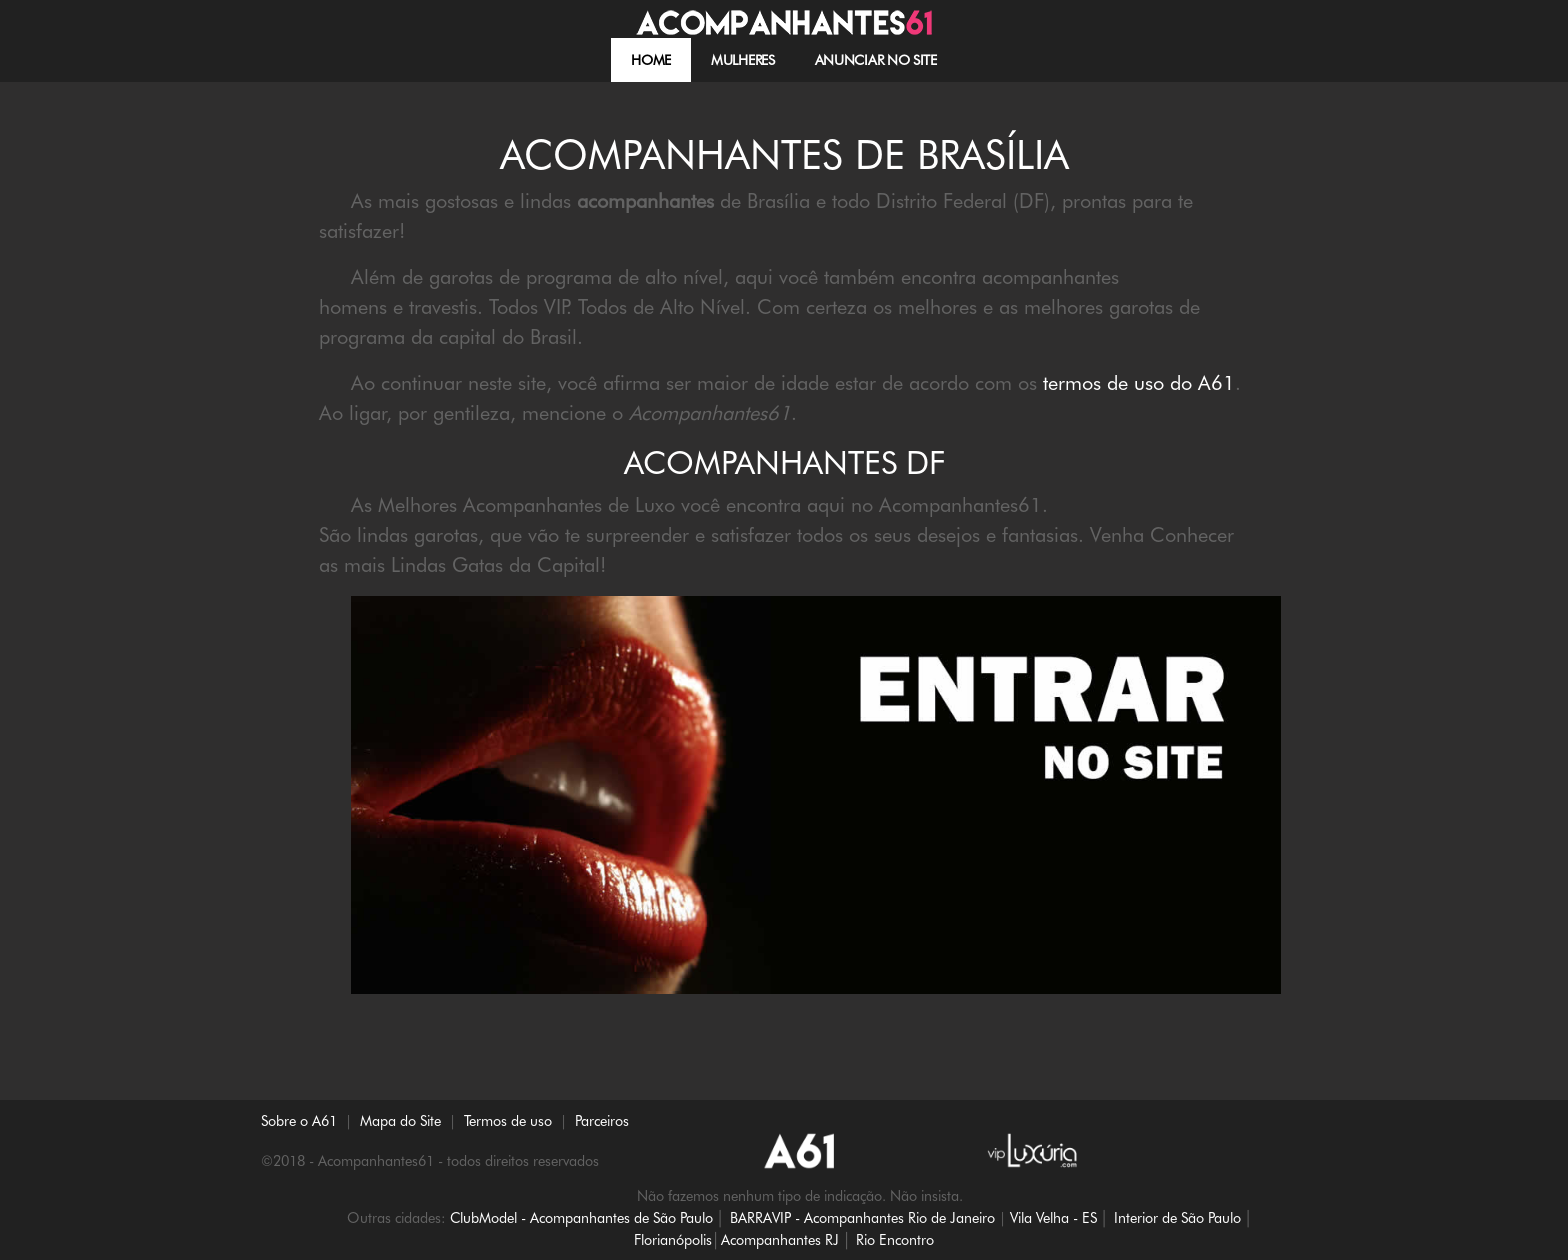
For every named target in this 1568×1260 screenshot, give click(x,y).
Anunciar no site (876, 60)
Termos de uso (508, 1120)
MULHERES (743, 60)
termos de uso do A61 (1139, 383)
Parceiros (602, 1120)
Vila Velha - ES (1053, 1217)
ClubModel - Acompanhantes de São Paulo (581, 1217)
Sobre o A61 (299, 1120)
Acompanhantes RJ (780, 1239)
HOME (651, 60)
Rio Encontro (895, 1239)
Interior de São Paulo (1177, 1217)
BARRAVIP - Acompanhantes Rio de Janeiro (862, 1217)
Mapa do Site (400, 1120)
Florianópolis (673, 1239)
